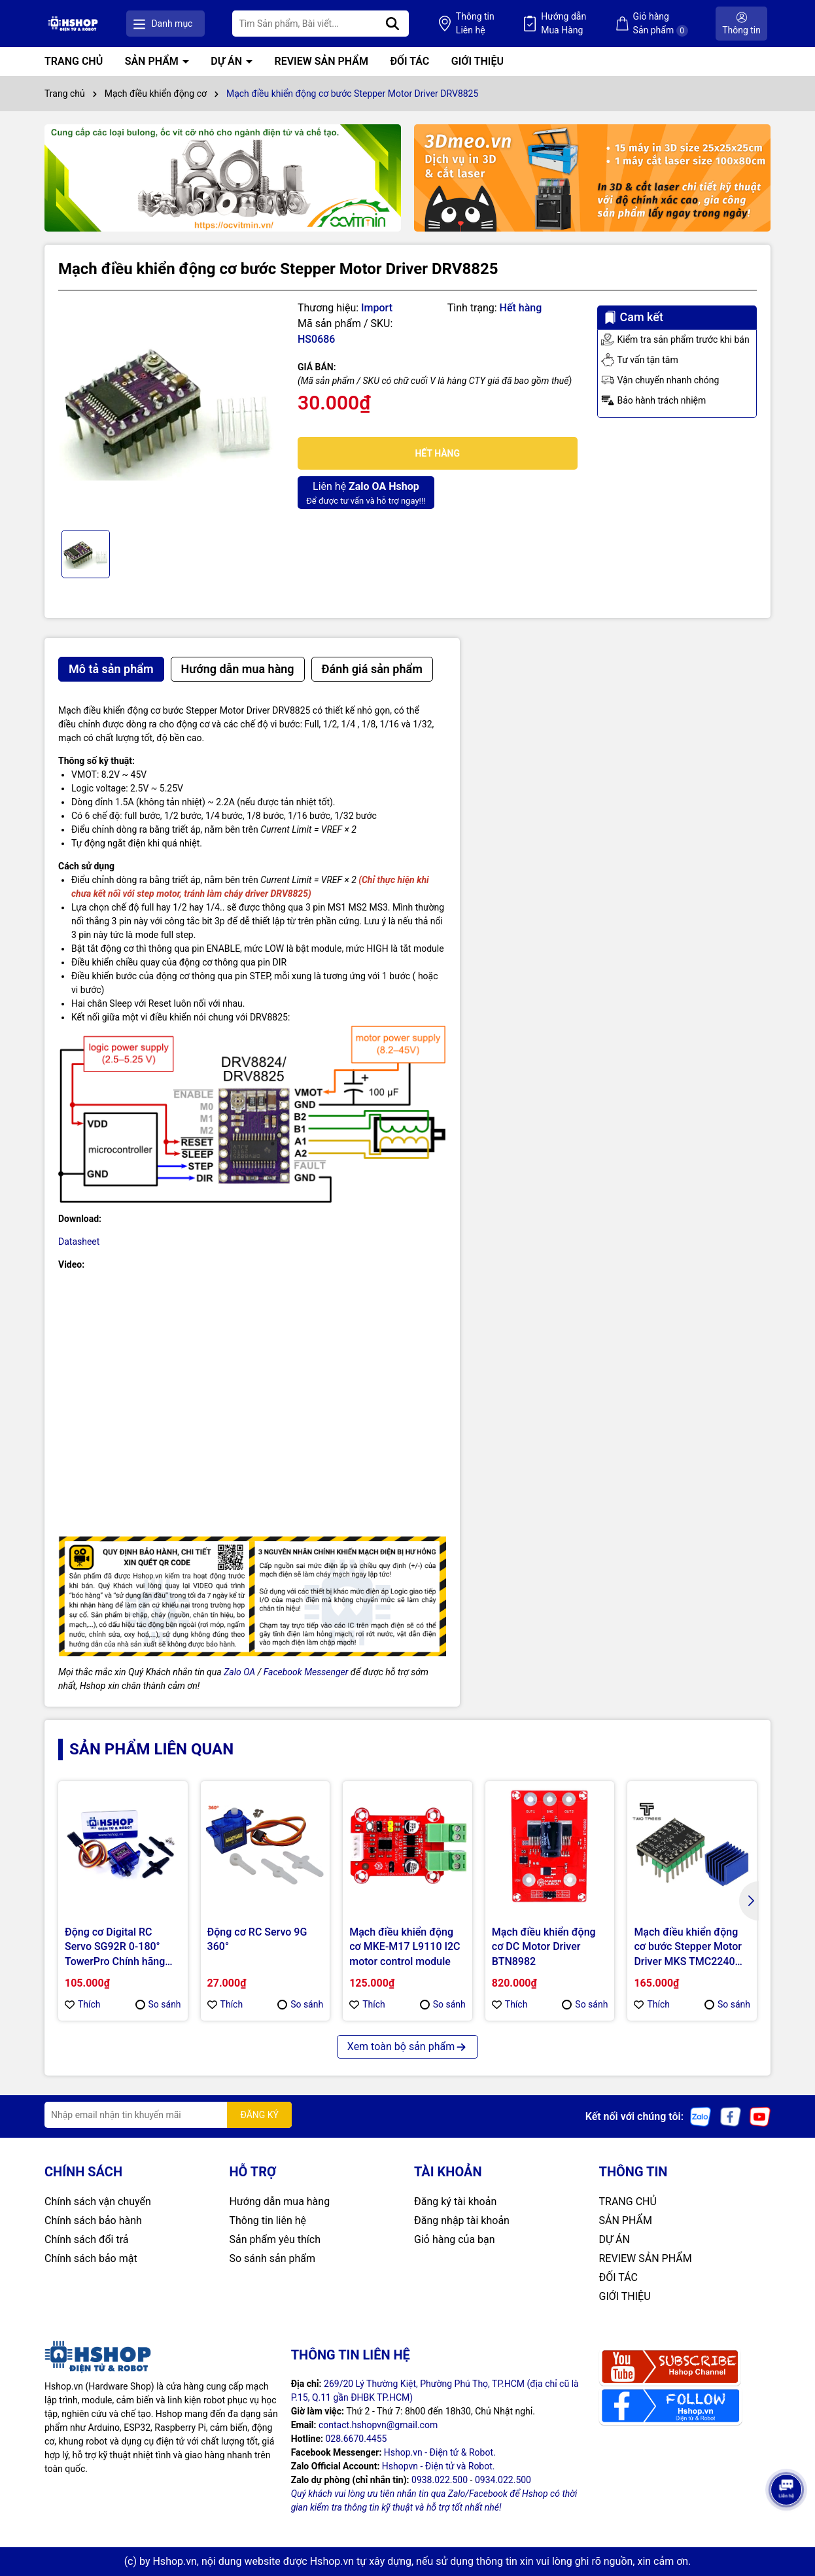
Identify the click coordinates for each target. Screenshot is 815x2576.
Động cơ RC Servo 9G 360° (257, 1939)
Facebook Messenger (306, 1672)
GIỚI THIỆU (477, 61)
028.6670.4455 (356, 2438)
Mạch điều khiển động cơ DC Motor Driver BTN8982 (544, 1947)
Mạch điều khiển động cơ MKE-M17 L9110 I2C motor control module (404, 1947)
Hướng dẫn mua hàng (280, 2201)
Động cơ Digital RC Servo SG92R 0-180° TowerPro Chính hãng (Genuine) (115, 1947)
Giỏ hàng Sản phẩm (660, 24)
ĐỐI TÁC (409, 61)
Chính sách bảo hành (93, 2220)
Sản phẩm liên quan (151, 1749)
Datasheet (78, 1241)
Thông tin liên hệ (268, 2220)
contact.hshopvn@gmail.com (378, 2425)
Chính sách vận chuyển (97, 2201)
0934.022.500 (503, 2480)
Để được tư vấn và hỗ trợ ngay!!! (365, 492)
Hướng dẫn (563, 24)
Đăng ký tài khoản (455, 2201)
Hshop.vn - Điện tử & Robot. (440, 2452)
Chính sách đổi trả (86, 2239)
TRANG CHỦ (73, 61)
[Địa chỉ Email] (168, 2115)
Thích (83, 2004)
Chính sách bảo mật (90, 2258)
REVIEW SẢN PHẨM (321, 61)
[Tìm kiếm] (392, 23)
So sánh (158, 2004)
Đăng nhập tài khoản (462, 2220)
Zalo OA (239, 1672)
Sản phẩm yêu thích (275, 2239)
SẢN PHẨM (153, 61)
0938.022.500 (439, 2480)
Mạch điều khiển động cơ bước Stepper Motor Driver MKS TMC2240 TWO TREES (688, 1947)
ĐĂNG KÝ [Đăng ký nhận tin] (259, 2115)
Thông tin (475, 24)
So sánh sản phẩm (272, 2258)
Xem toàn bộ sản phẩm (407, 2046)
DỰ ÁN (228, 61)
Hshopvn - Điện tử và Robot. (438, 2466)
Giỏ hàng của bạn (454, 2239)
